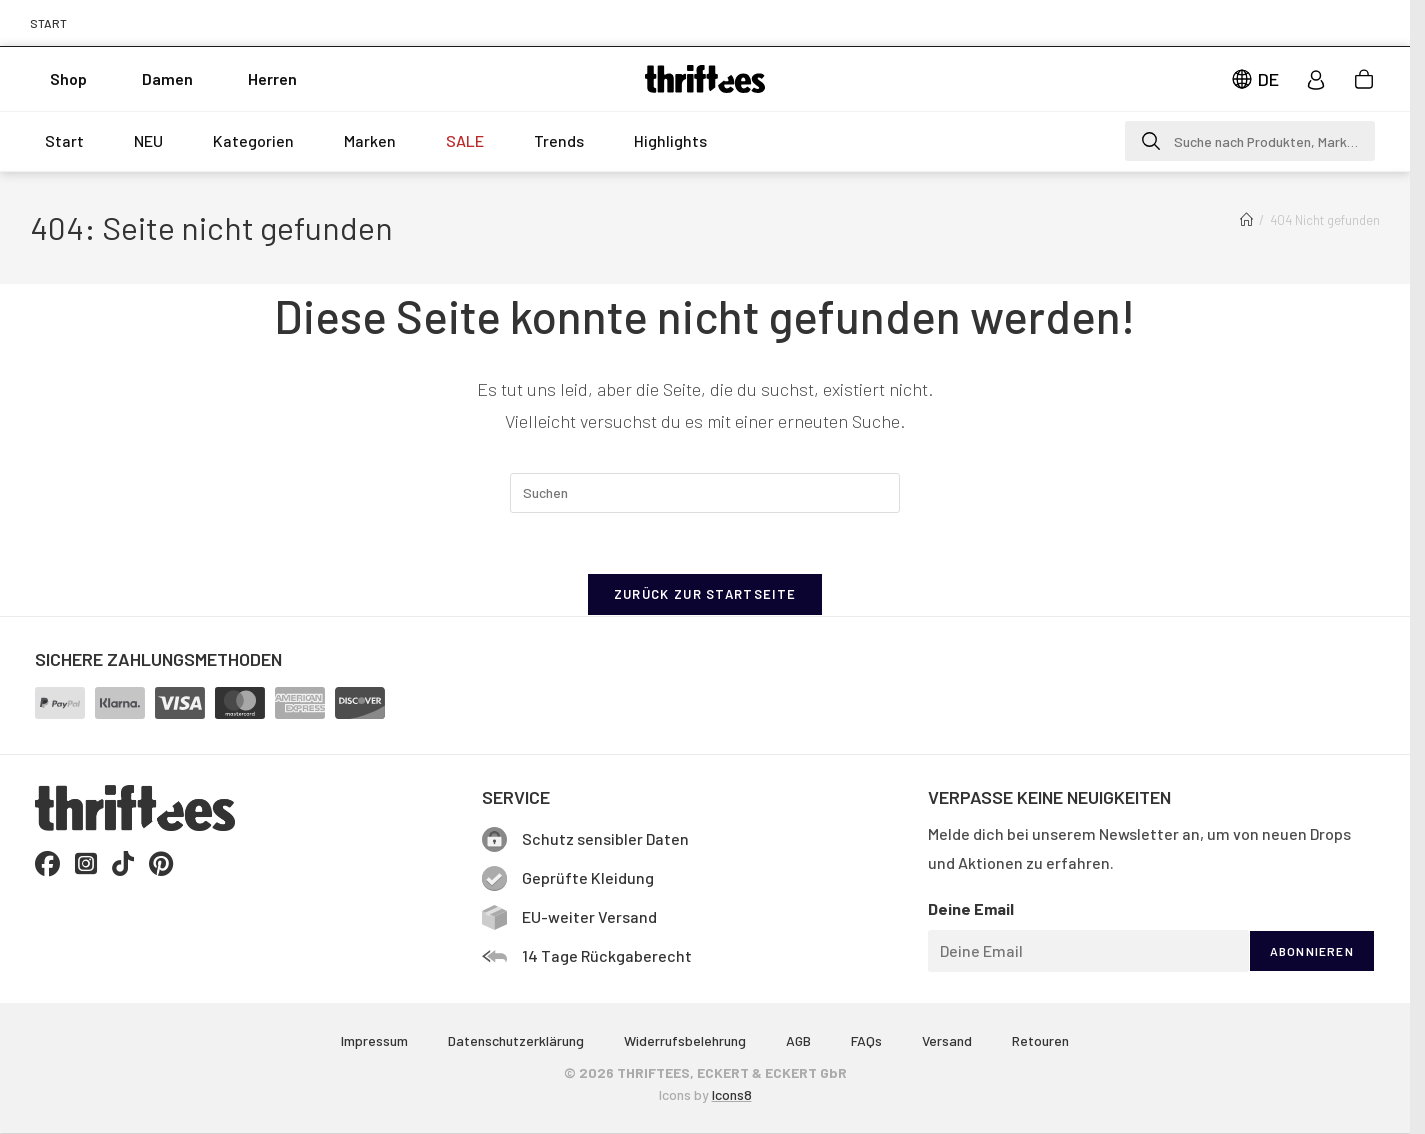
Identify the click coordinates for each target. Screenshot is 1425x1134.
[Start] (1246, 220)
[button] (1250, 141)
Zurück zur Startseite (705, 594)
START (48, 23)
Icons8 (732, 1094)
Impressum (374, 1040)
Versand (947, 1040)
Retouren (1040, 1040)
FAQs (866, 1040)
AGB (798, 1040)
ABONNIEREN (1312, 951)
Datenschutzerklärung (516, 1040)
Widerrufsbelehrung (685, 1040)
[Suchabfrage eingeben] (705, 493)
